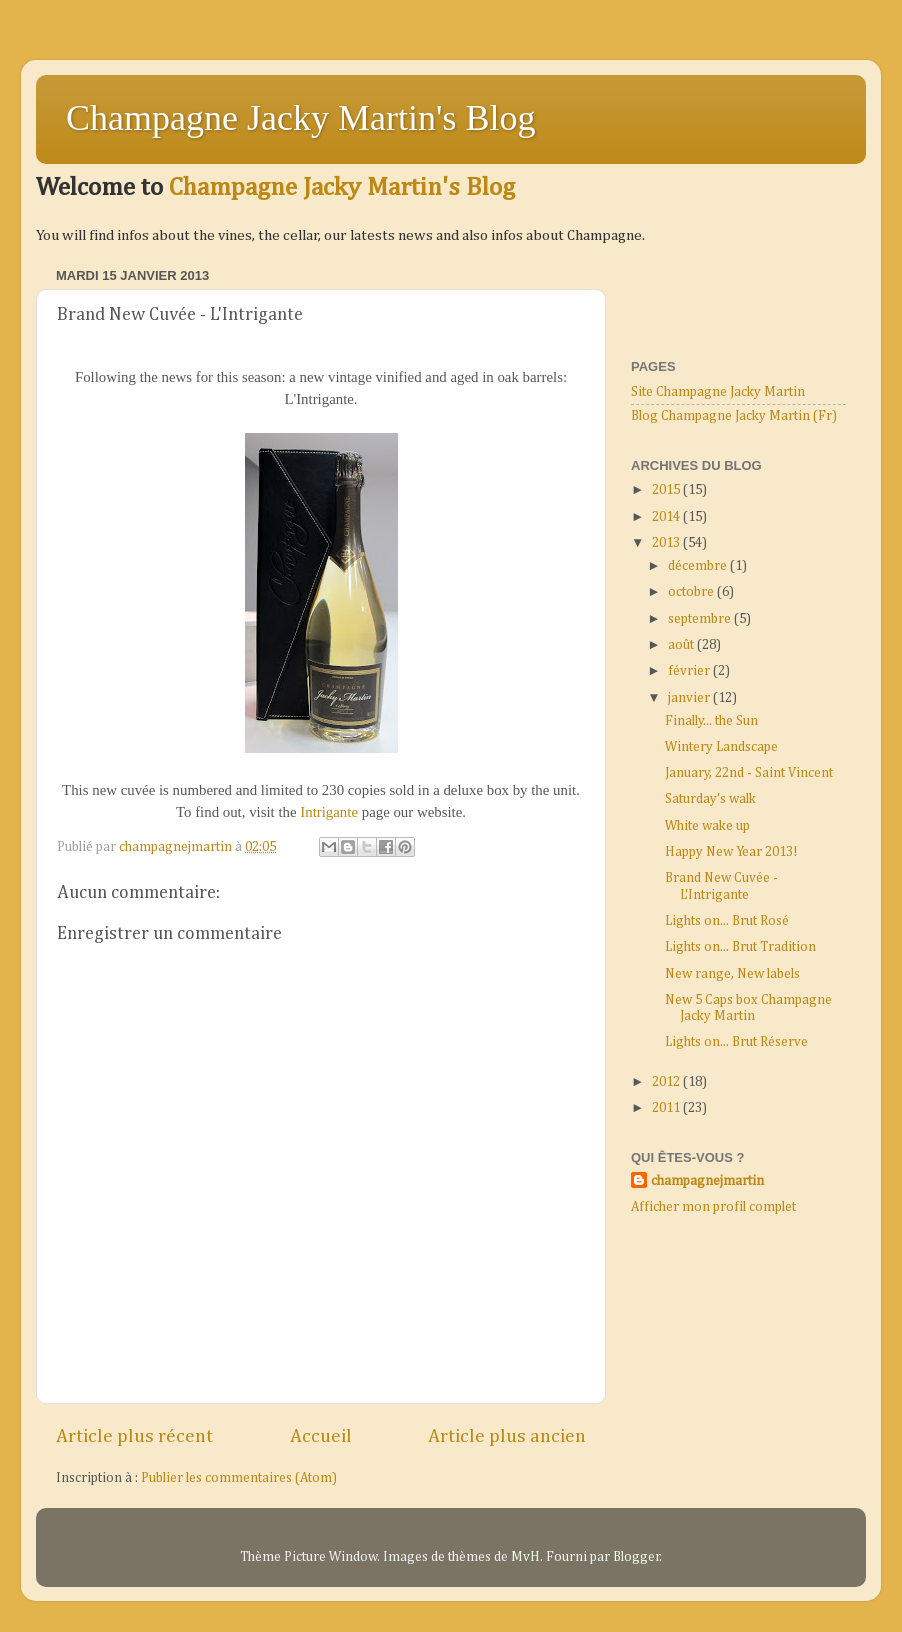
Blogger (636, 1557)
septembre (701, 619)
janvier (690, 698)
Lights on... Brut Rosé (727, 921)
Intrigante (330, 812)
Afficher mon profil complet (713, 1207)
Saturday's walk (710, 799)
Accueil (321, 1436)
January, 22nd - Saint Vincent (749, 773)
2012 (667, 1082)
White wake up (707, 826)
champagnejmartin (707, 1181)
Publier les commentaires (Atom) (239, 1478)
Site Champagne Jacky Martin (718, 392)
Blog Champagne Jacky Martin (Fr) (734, 416)
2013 (667, 543)
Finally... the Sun (711, 721)
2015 (667, 490)
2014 (667, 517)
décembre (699, 566)
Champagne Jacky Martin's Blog (300, 118)
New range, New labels (732, 974)
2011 (667, 1108)
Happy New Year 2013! (731, 852)
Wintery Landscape (721, 747)
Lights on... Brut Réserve (736, 1042)
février (690, 671)
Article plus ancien (507, 1436)
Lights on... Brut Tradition (740, 947)
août (682, 645)
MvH (525, 1557)
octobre (692, 592)
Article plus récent (134, 1436)
